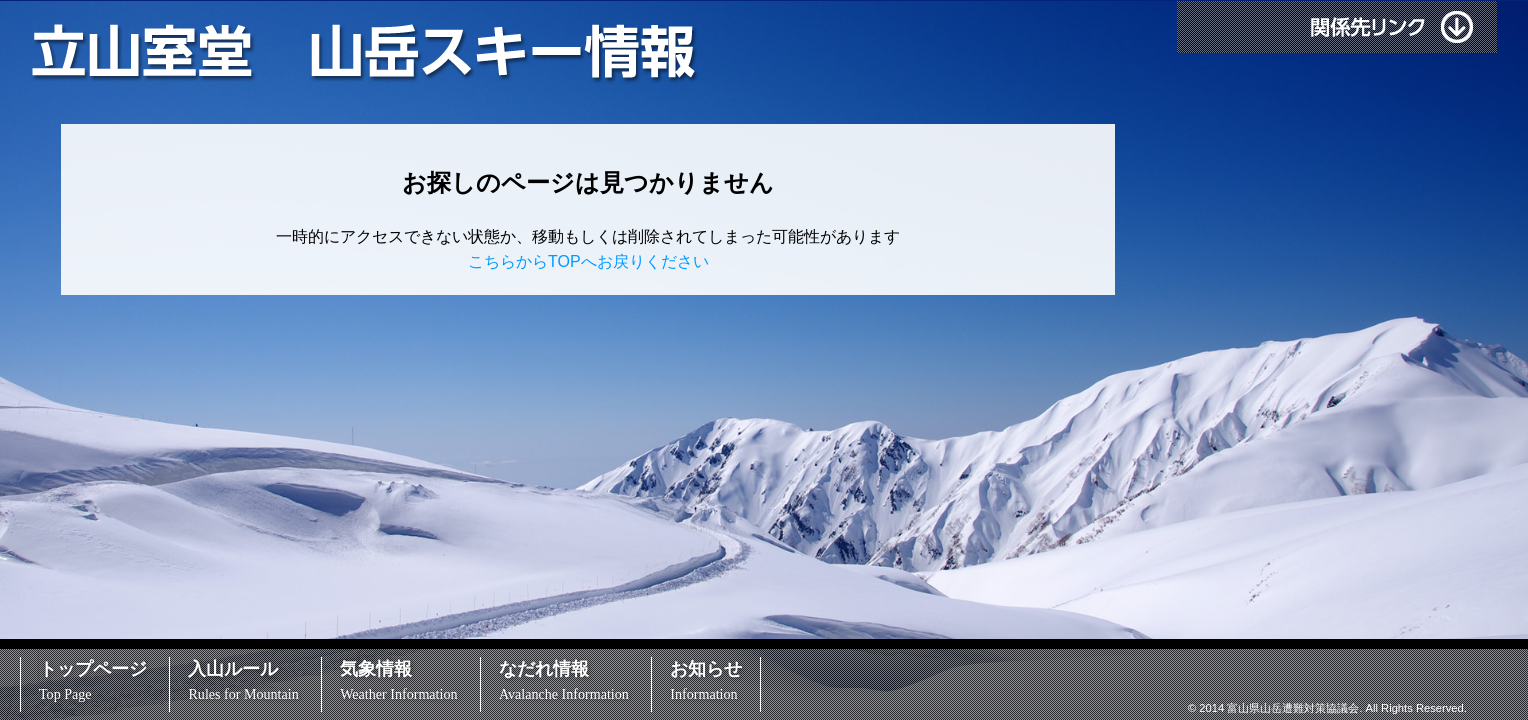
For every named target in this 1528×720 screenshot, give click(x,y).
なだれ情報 (564, 680)
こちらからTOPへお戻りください (588, 261)
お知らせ (706, 680)
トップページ (93, 680)
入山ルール (243, 680)
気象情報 (398, 680)
